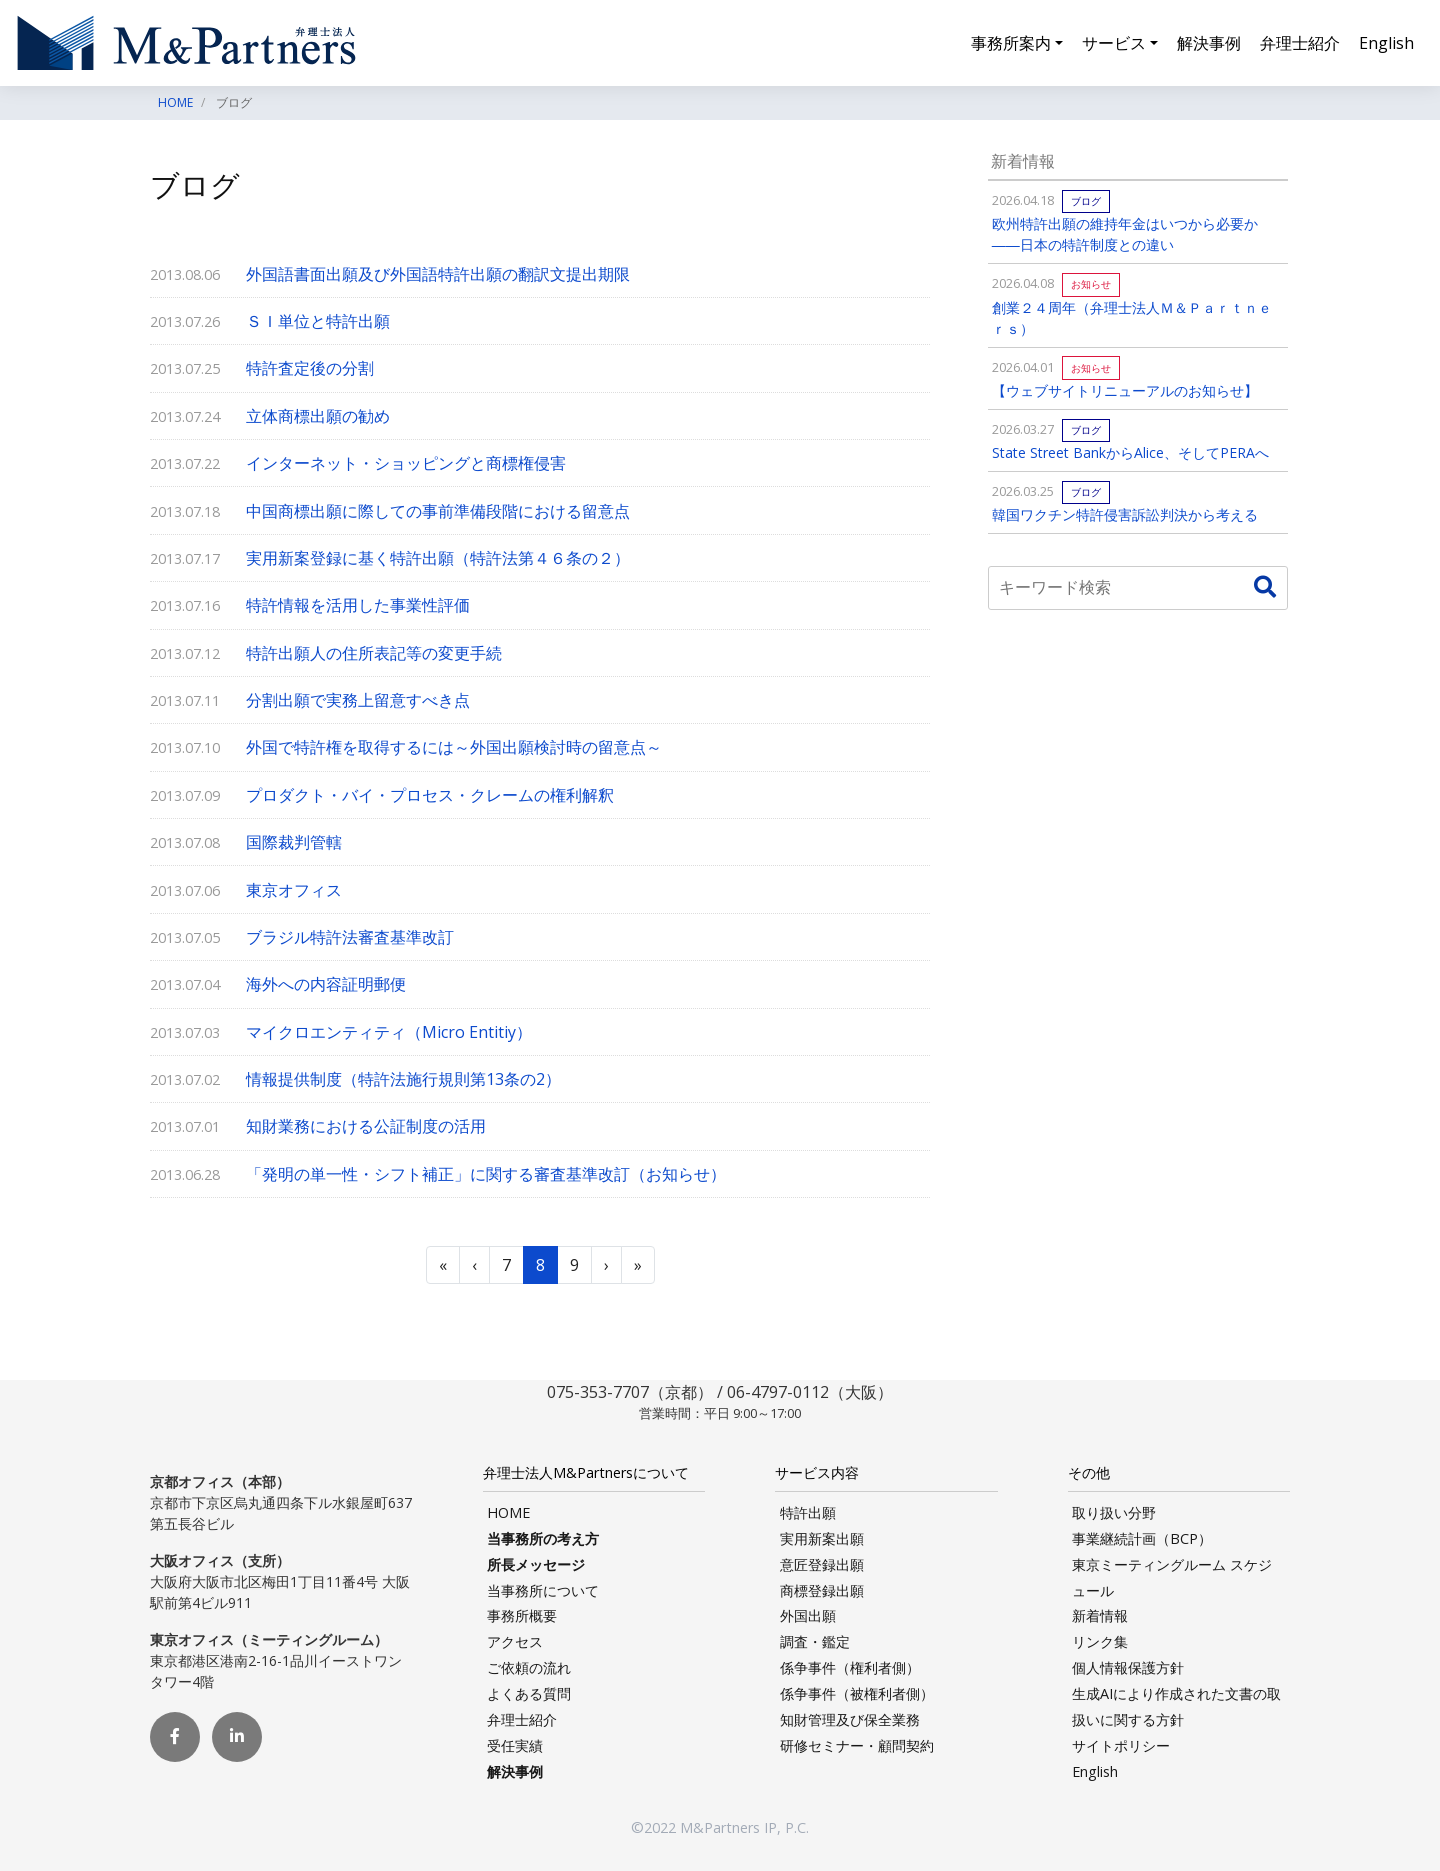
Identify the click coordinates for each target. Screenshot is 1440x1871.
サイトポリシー (1121, 1745)
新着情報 (1100, 1615)
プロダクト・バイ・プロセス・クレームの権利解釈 (430, 795)
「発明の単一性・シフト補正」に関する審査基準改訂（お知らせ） (486, 1174)
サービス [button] (1114, 44)
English (1386, 44)
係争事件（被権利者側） (857, 1693)
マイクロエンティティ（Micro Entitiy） (389, 1032)
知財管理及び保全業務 (850, 1719)
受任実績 (515, 1745)
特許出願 (808, 1512)
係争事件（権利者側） (850, 1667)
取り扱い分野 (1114, 1512)
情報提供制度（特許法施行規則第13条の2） (403, 1079)
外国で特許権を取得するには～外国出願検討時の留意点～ (454, 747)
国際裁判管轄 (294, 842)
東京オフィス (294, 890)
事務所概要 (522, 1615)
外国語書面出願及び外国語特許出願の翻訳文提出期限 (438, 274)
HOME (508, 1512)
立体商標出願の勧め (318, 416)
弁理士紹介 (1300, 44)
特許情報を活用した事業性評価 (358, 605)
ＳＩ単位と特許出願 (318, 321)
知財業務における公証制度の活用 (366, 1126)
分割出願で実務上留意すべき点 (358, 700)
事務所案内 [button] (1011, 44)
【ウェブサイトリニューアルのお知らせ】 (1125, 390)
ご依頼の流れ (529, 1667)
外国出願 (808, 1615)
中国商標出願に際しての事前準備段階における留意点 (438, 511)
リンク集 (1100, 1641)
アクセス (515, 1641)
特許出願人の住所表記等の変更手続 (374, 653)
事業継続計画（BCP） (1142, 1538)
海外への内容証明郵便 (326, 984)
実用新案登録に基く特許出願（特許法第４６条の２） (438, 558)
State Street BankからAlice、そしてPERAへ (1130, 452)
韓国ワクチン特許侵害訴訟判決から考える (1125, 514)
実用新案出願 (822, 1538)
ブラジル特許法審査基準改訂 (350, 937)
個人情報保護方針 (1128, 1667)
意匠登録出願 (822, 1564)
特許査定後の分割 (310, 368)
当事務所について (543, 1590)
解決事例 (1209, 44)
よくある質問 (529, 1693)
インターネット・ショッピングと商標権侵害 (406, 463)
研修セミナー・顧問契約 (857, 1745)
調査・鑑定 (815, 1641)
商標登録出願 (822, 1590)
